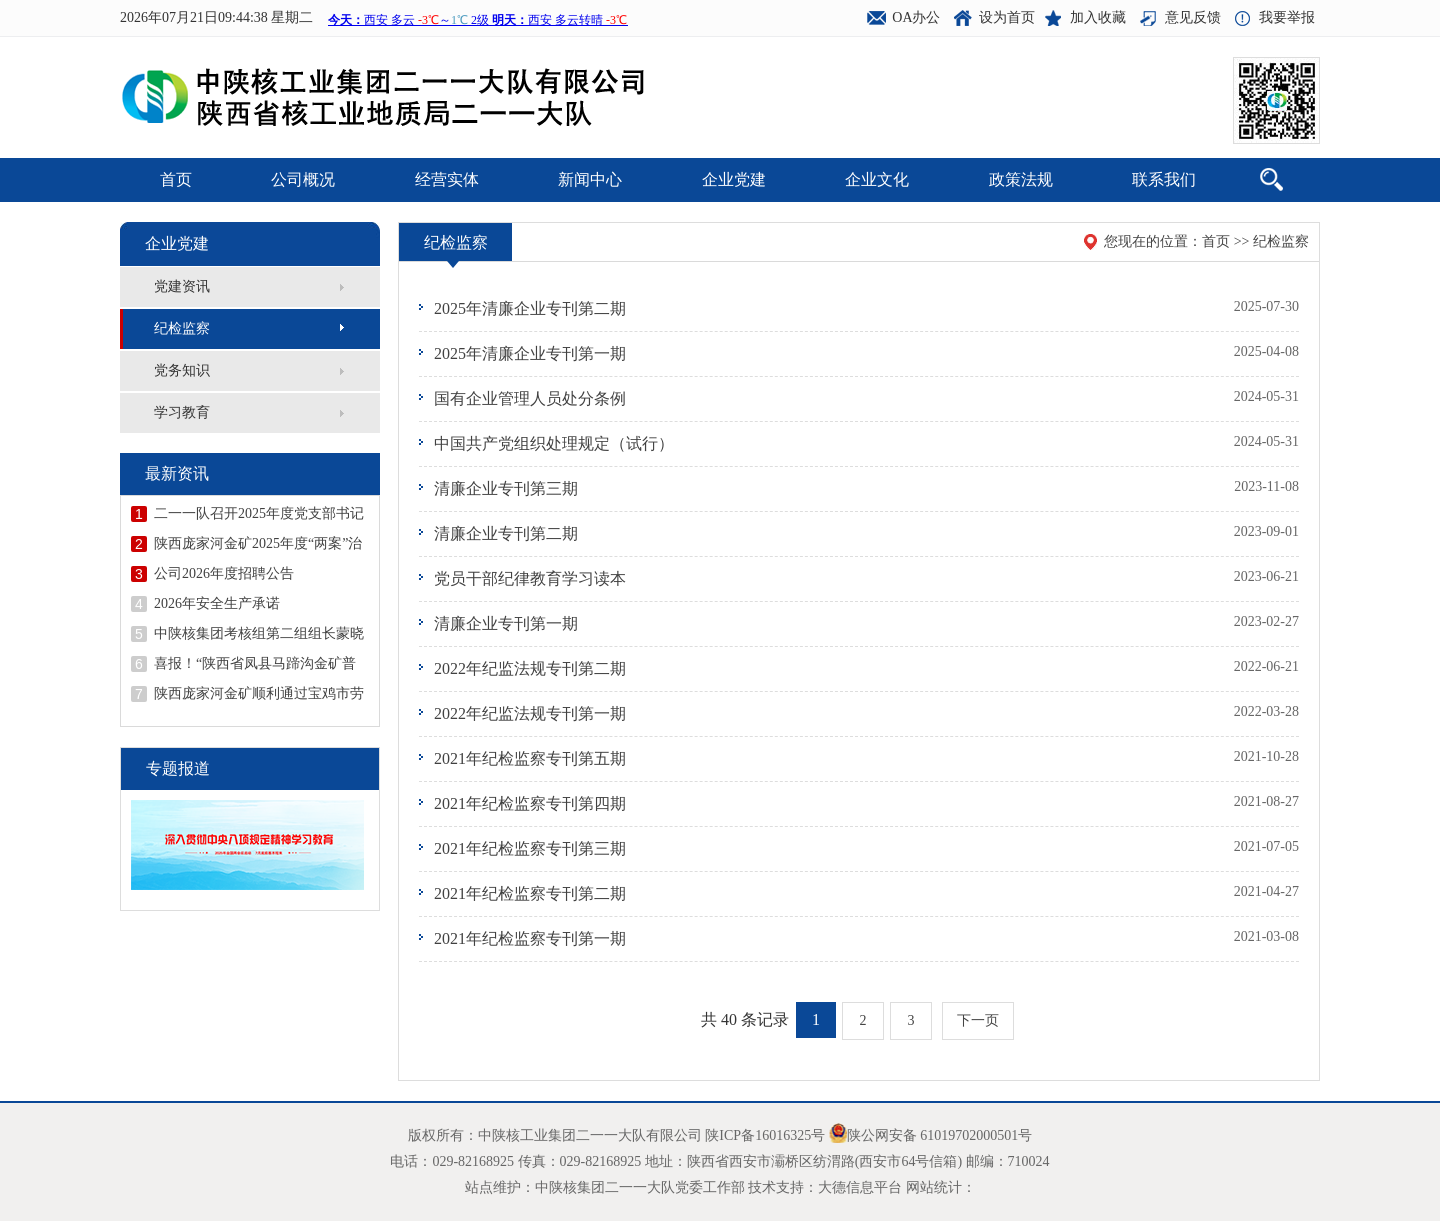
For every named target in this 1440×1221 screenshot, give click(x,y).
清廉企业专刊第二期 (506, 533)
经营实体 (447, 179)
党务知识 (182, 370)
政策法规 (1021, 179)
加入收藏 (1098, 17)
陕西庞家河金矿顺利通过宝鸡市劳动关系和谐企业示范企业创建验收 (259, 694)
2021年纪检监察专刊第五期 (530, 758)
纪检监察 (182, 328)
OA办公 (916, 17)
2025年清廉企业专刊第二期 (530, 308)
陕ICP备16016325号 (765, 1135)
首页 (176, 179)
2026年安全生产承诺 (217, 603)
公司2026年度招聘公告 (224, 573)
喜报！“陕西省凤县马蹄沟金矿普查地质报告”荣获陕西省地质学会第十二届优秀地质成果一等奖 (255, 664)
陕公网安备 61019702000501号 (940, 1135)
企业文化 (877, 179)
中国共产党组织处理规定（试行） (554, 443)
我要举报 (1287, 17)
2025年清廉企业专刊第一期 (530, 353)
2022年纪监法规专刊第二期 (530, 668)
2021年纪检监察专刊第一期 (530, 938)
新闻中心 (590, 179)
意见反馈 (1193, 17)
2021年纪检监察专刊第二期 (530, 893)
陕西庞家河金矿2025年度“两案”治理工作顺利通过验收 (258, 544)
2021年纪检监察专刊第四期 (530, 803)
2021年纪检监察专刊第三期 (530, 848)
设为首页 (1007, 17)
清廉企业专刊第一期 (506, 623)
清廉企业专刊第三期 (506, 488)
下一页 (978, 1020)
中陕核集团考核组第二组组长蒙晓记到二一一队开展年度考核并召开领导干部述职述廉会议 (259, 634)
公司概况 (303, 179)
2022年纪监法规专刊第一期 (530, 713)
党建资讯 (182, 286)
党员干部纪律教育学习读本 (530, 578)
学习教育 (182, 412)
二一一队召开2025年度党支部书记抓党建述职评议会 (259, 514)
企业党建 (734, 179)
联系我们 (1164, 179)
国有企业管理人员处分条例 (530, 398)
